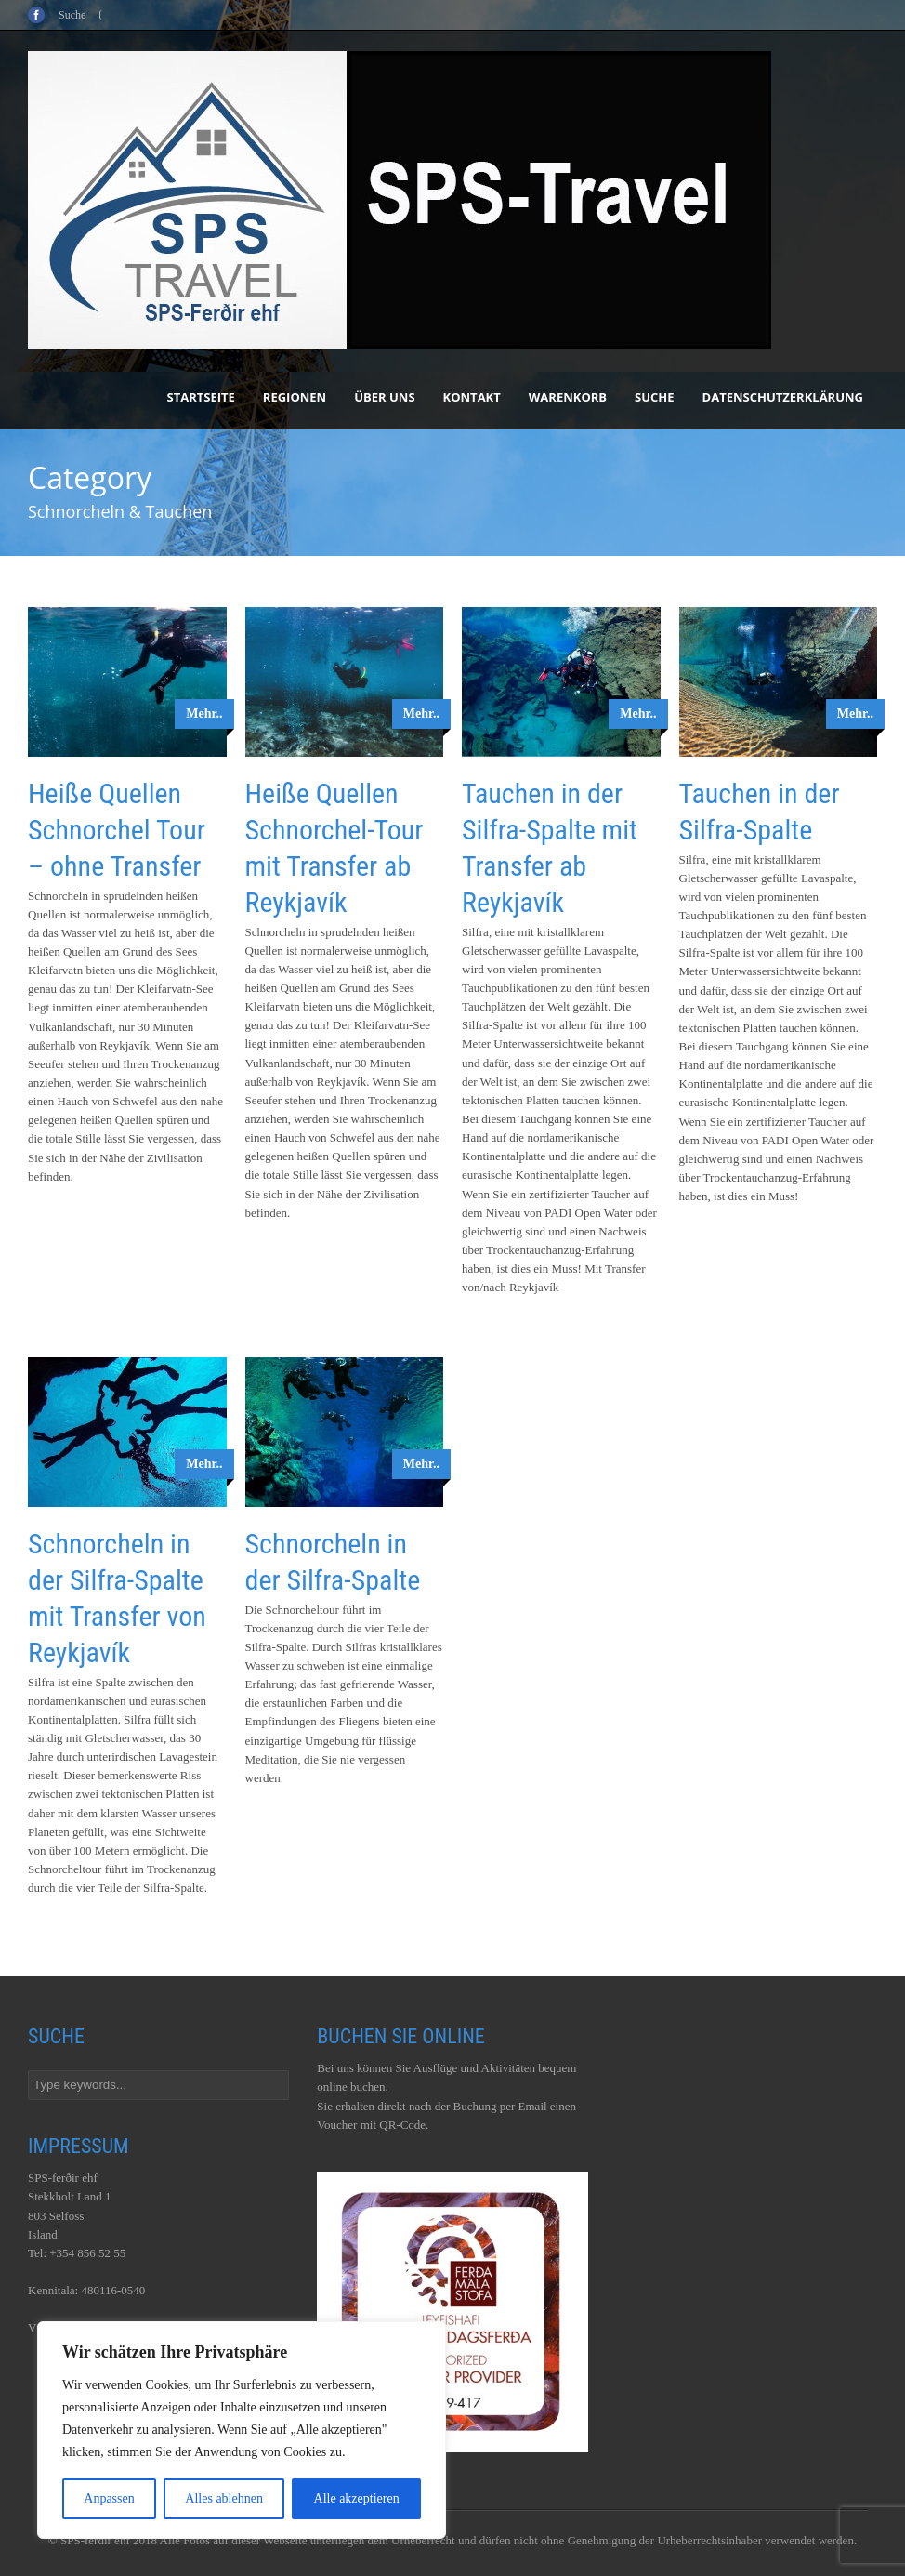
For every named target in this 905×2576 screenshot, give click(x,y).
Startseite (201, 397)
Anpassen (109, 2498)
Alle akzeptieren (357, 2498)
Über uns (384, 397)
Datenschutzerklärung (782, 397)
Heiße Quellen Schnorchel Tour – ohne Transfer (116, 829)
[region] (241, 2430)
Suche (655, 397)
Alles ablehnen (224, 2498)
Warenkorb (568, 397)
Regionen (294, 397)
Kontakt (472, 397)
